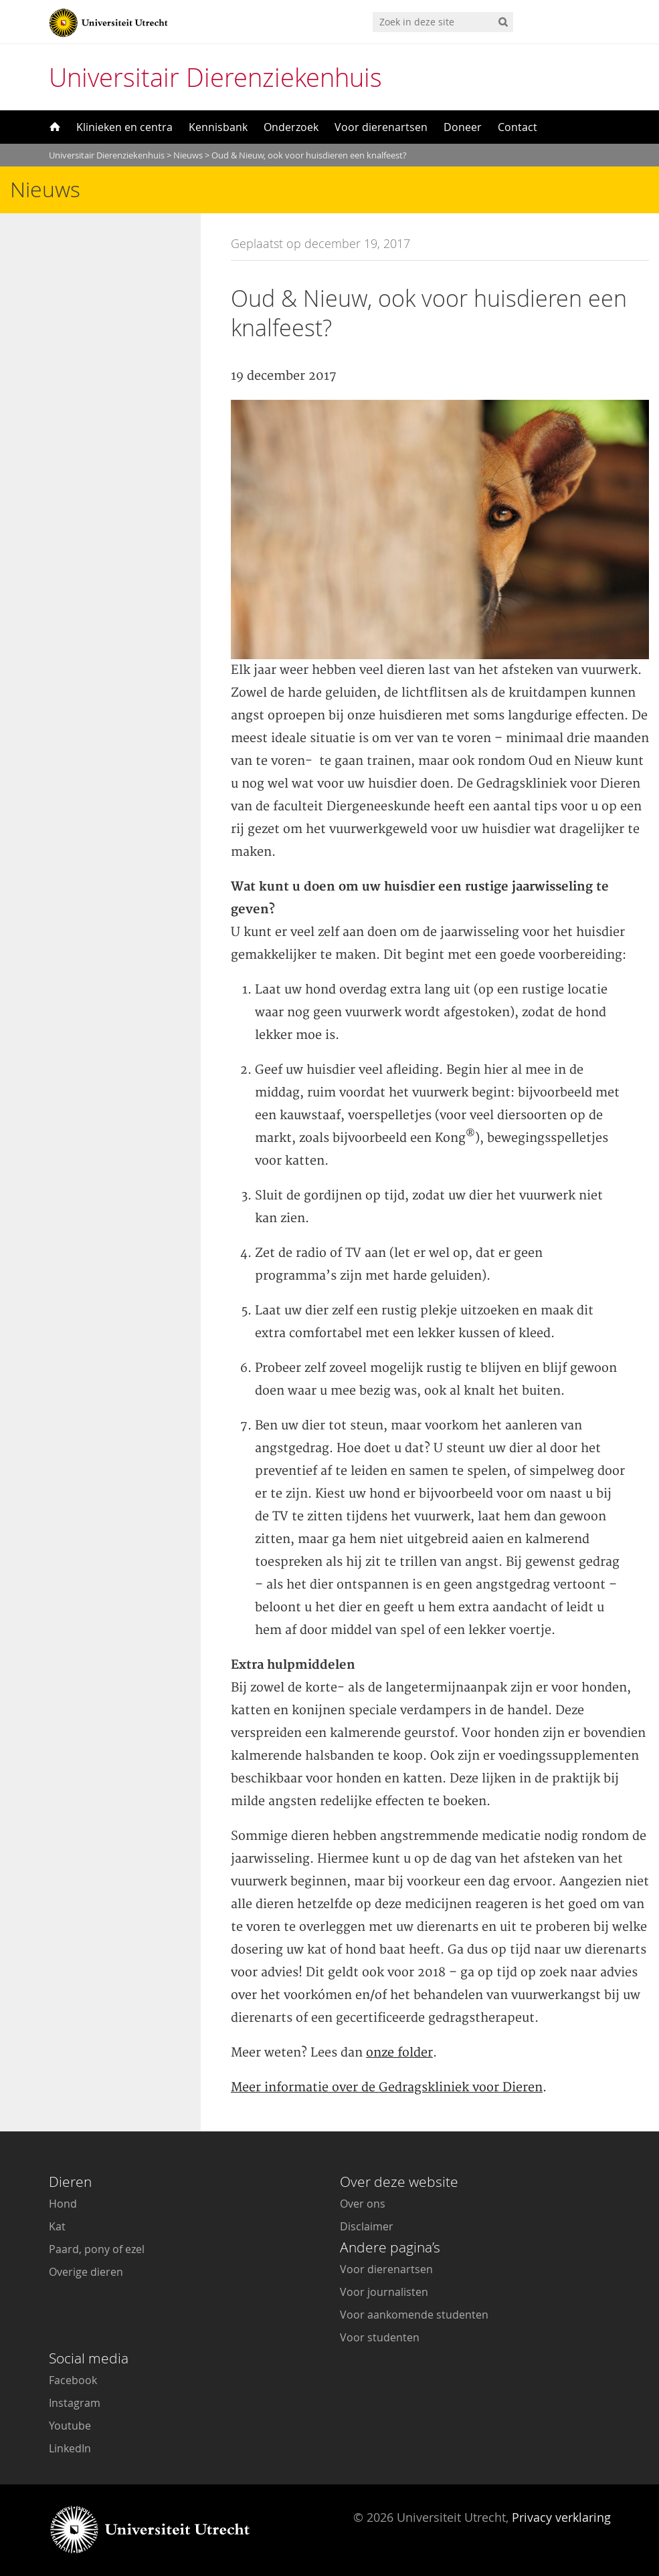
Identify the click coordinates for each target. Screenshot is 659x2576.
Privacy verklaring (561, 2517)
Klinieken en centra (124, 127)
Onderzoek (291, 127)
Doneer (463, 127)
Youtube (70, 2425)
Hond (63, 2203)
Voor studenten (379, 2337)
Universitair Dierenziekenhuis (215, 77)
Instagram (74, 2402)
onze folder (399, 2053)
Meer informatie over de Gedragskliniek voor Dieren (387, 2087)
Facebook (73, 2380)
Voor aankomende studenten (414, 2314)
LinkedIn (70, 2448)
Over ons (362, 2203)
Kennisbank (218, 127)
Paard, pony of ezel (97, 2249)
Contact (517, 127)
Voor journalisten (384, 2292)
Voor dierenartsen (381, 127)
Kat (57, 2226)
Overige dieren (86, 2271)
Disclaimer (366, 2226)
